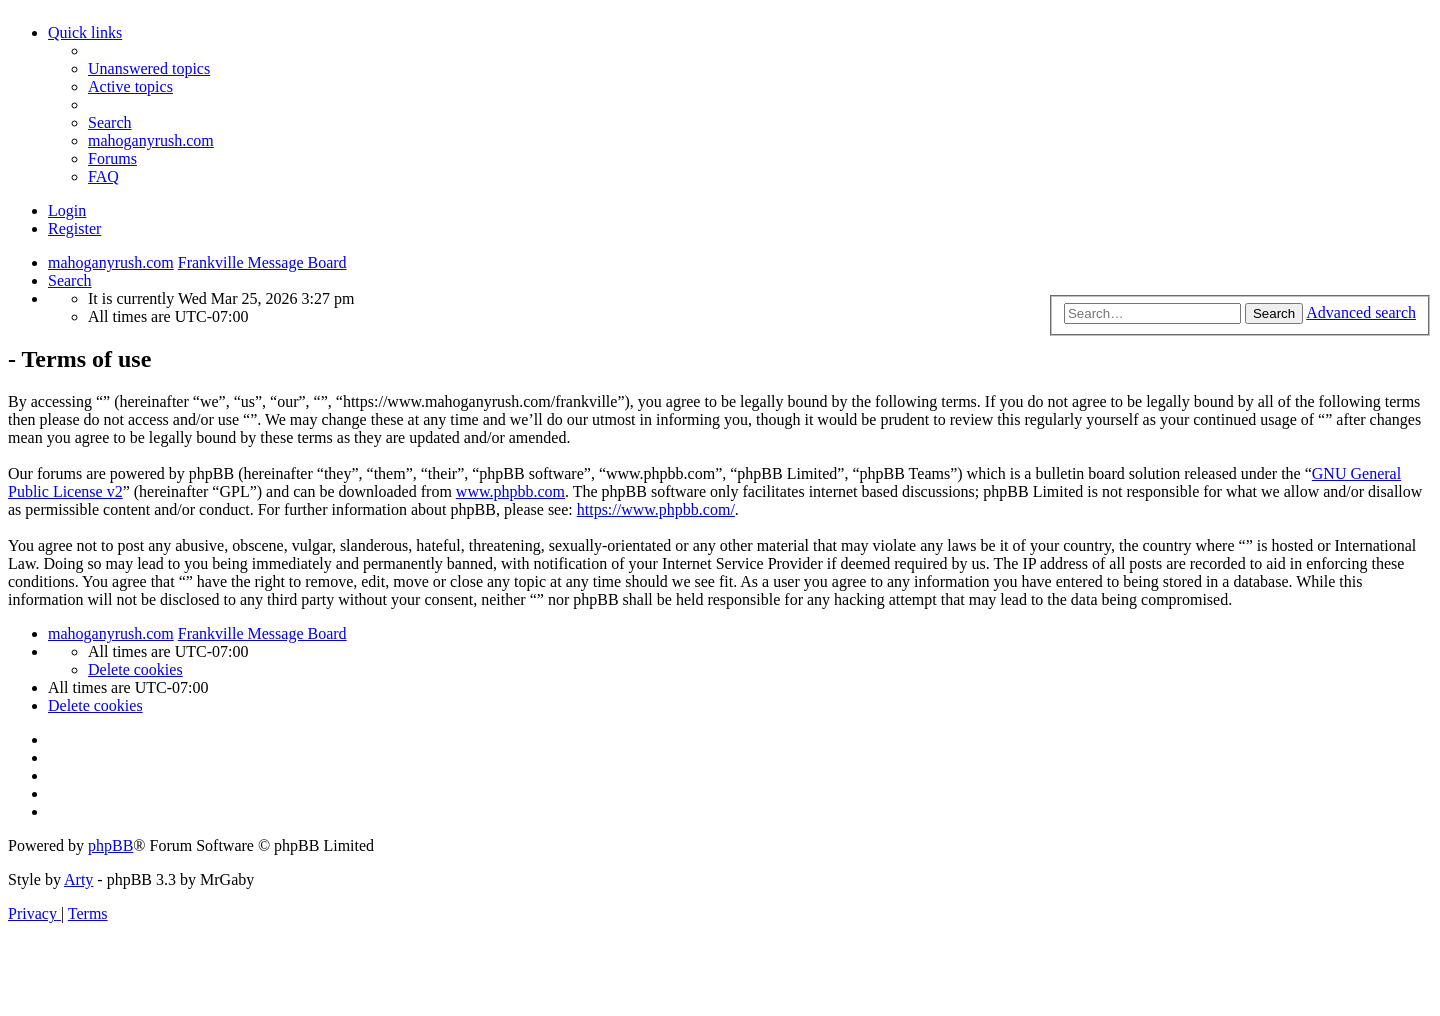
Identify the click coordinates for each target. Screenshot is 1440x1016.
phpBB (110, 845)
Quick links (85, 32)
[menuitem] (149, 68)
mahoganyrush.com (151, 140)
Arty (78, 879)
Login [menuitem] (67, 210)
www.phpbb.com (510, 491)
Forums (112, 158)
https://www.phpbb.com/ (656, 509)
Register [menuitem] (74, 228)
